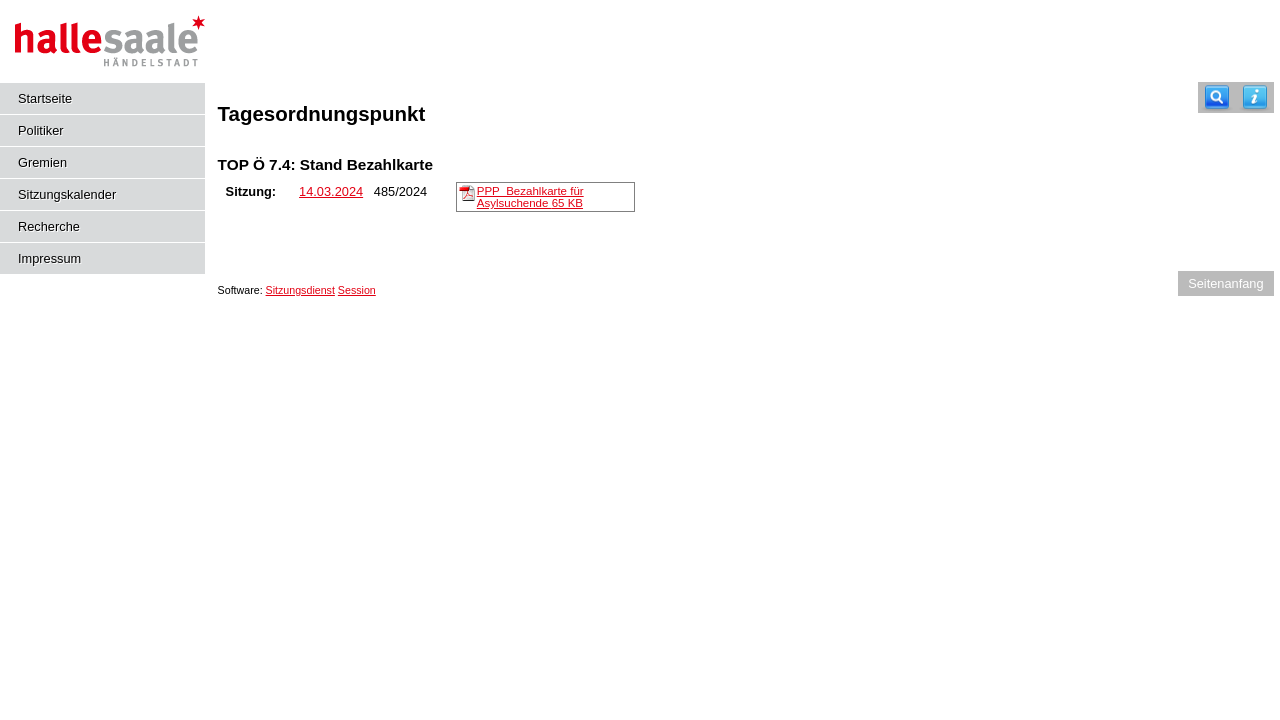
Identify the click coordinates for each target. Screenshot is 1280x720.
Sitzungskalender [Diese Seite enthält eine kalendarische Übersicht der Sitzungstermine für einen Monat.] (67, 194)
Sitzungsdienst (300, 290)
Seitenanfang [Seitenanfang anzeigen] (1225, 283)
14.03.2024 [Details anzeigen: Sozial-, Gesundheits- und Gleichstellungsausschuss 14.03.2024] (331, 191)
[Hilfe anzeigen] (1255, 97)
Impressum (49, 258)
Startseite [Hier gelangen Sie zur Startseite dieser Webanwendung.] (45, 98)
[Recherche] (1217, 97)
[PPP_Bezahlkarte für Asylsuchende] (467, 192)
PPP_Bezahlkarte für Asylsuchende (530, 197)
